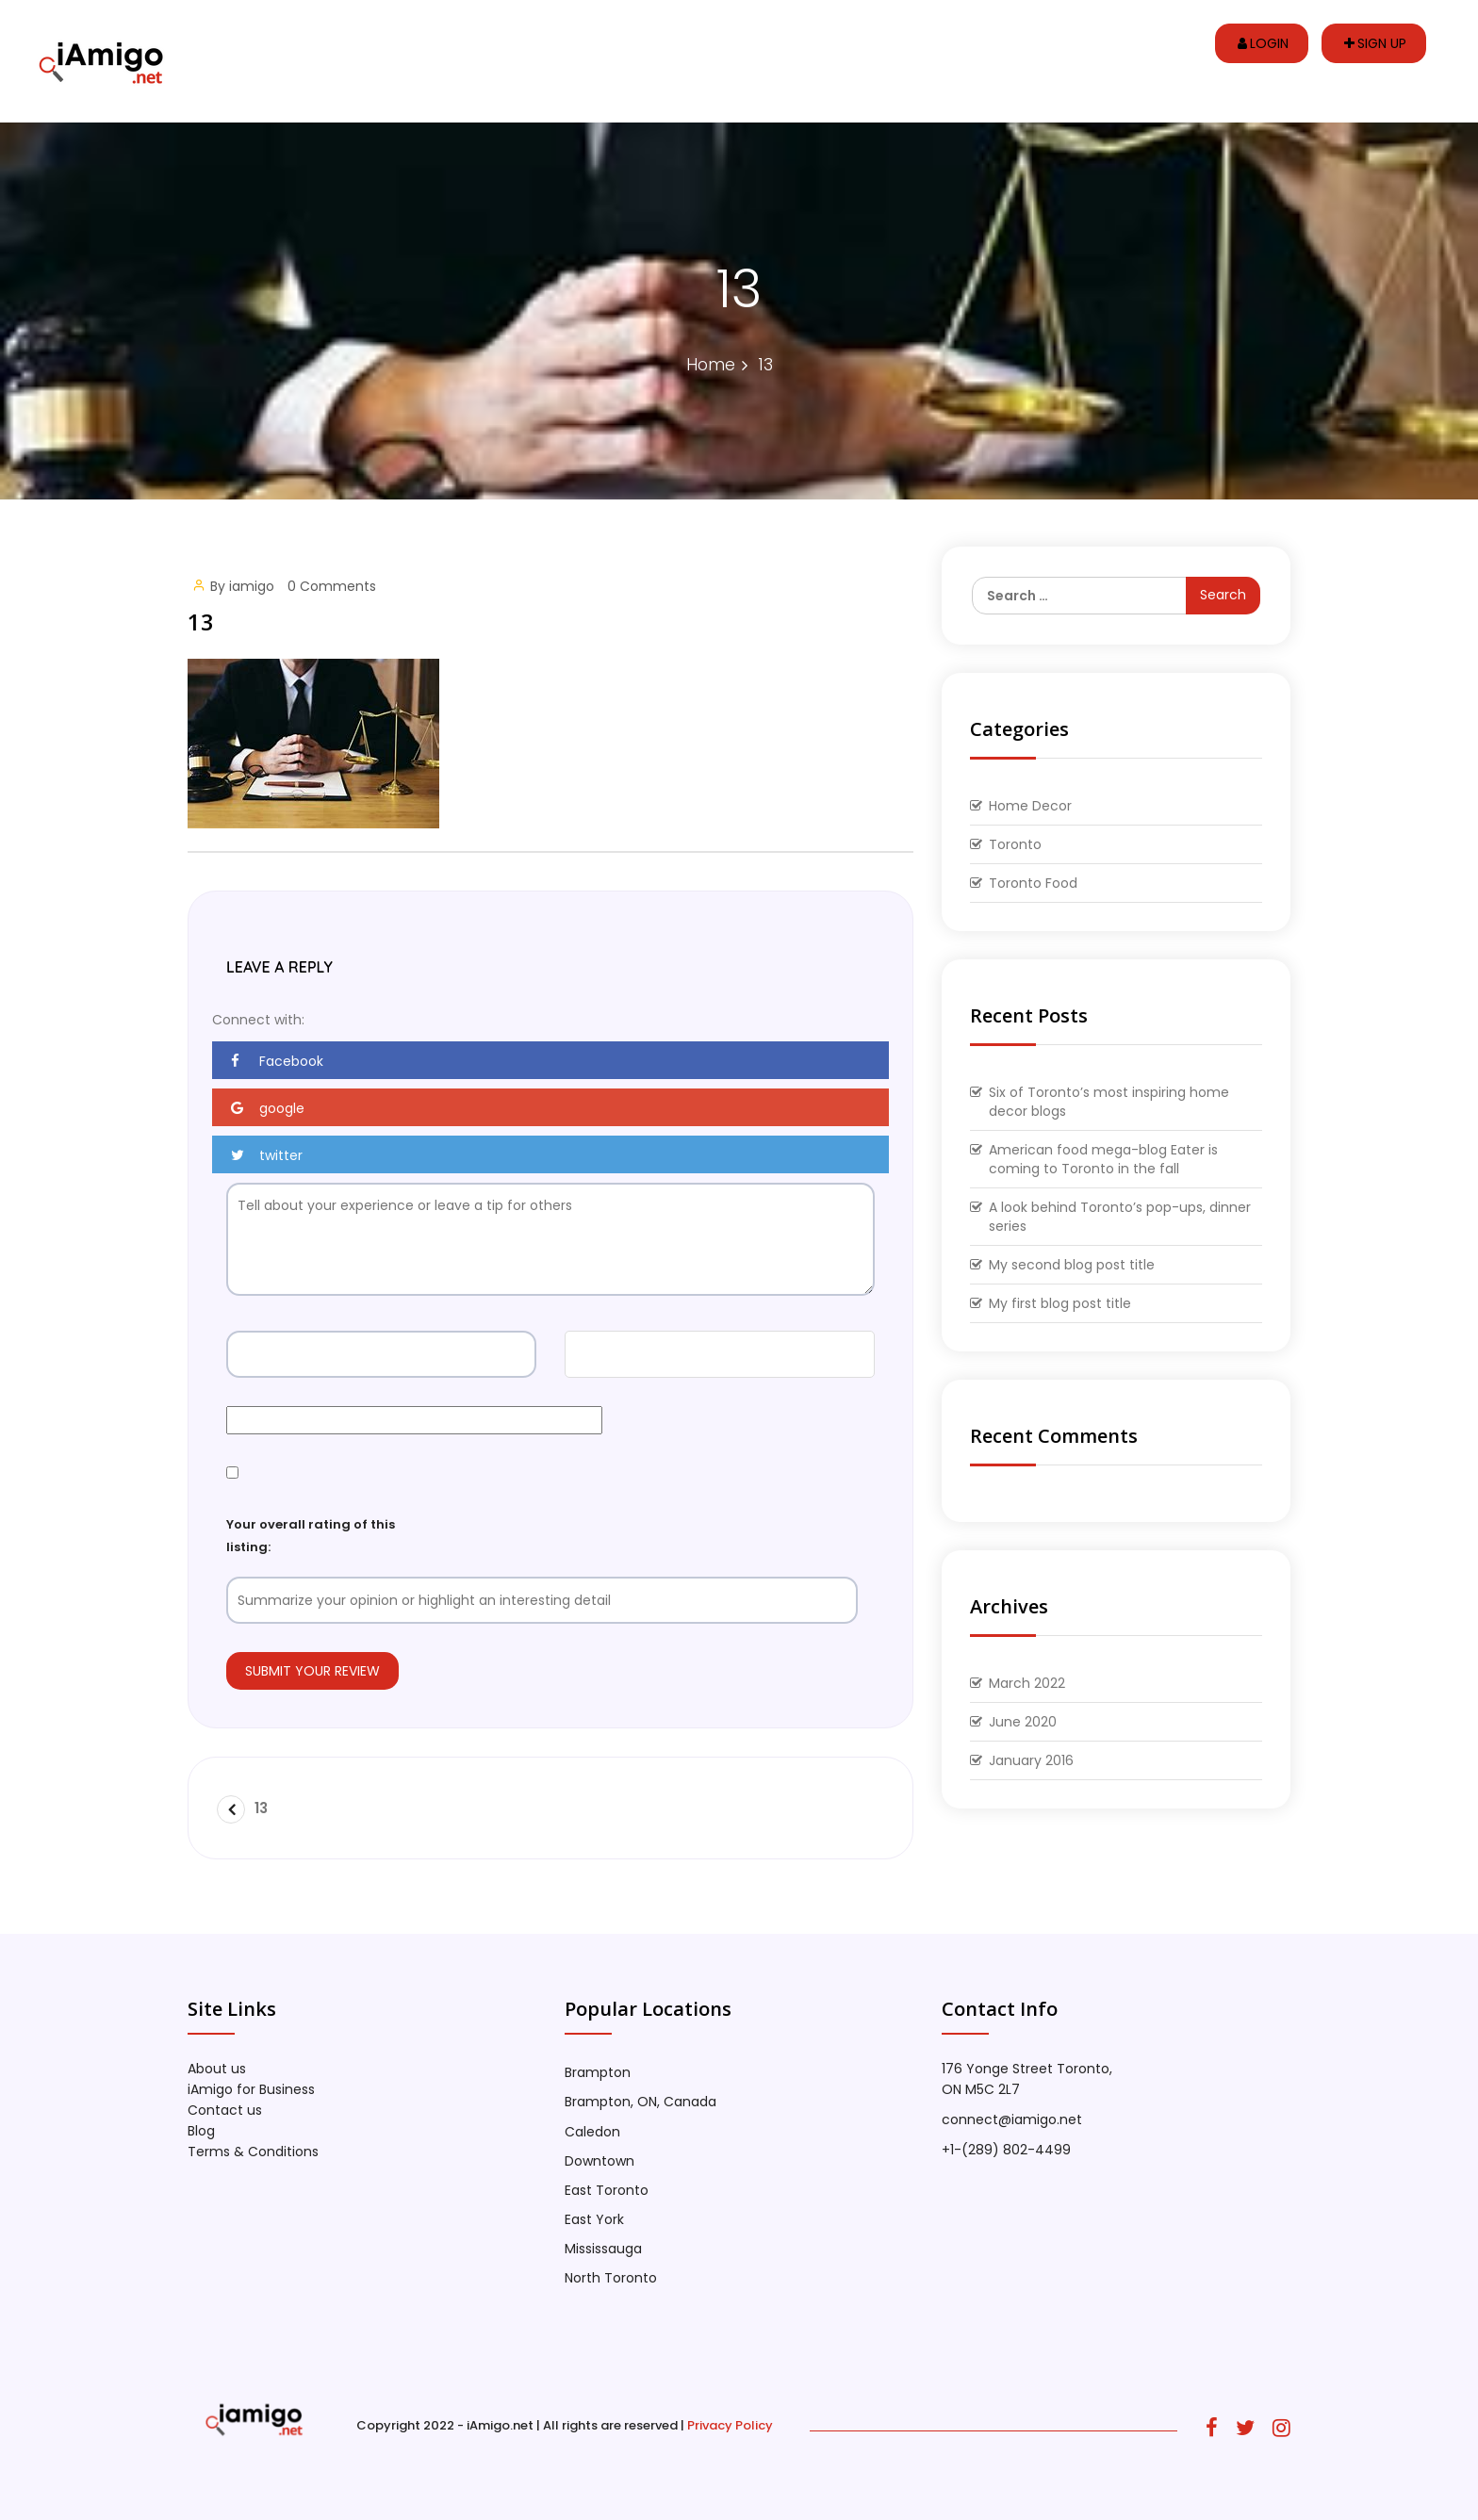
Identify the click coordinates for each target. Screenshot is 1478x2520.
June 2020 (1023, 1721)
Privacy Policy (730, 2425)
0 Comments (331, 586)
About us (217, 2068)
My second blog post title (1072, 1264)
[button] (550, 1060)
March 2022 (1027, 1683)
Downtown (599, 2161)
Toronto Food (1033, 883)
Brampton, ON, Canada (640, 2101)
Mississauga (603, 2248)
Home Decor (1030, 805)
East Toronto (607, 2190)
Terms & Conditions (253, 2151)
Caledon (592, 2131)
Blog (201, 2130)
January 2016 (1031, 1760)
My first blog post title (1060, 1303)
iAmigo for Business (251, 2089)
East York (594, 2219)
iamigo (251, 586)
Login (1263, 43)
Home (711, 364)
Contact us (225, 2110)
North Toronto (611, 2277)
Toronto (1015, 844)
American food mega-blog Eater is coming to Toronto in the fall (1103, 1159)
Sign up (1375, 43)
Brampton (598, 2072)
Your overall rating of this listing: (310, 1535)
